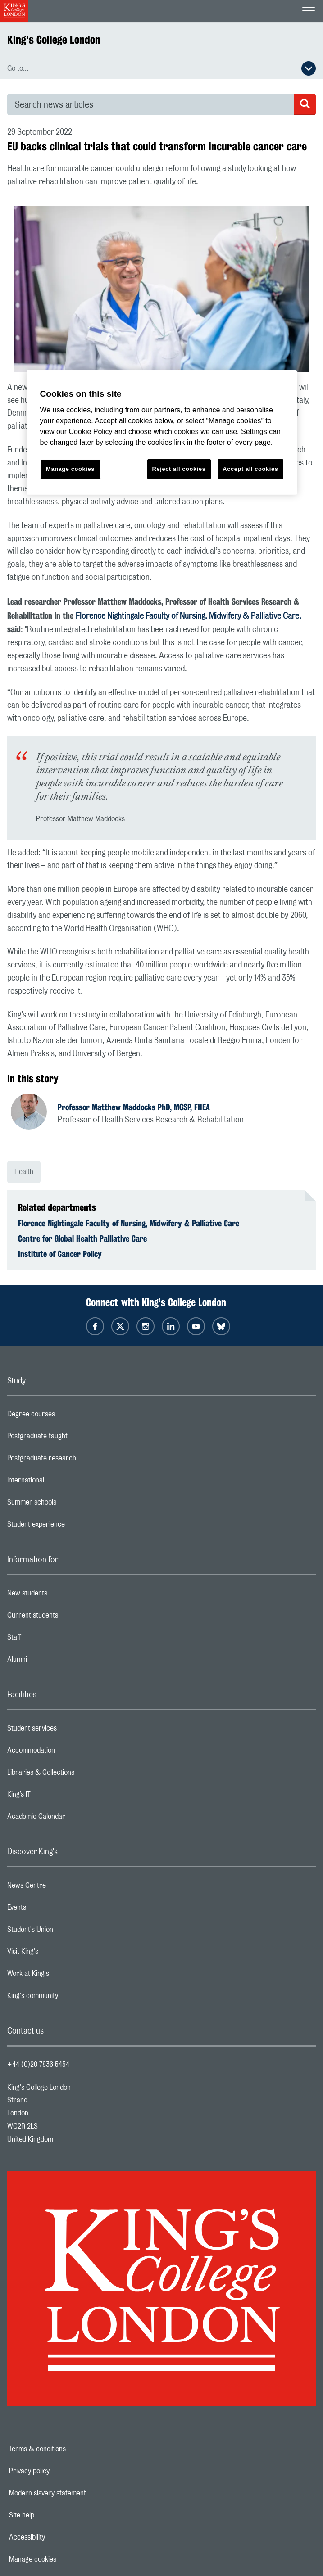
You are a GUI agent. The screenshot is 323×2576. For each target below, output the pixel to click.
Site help (52, 2515)
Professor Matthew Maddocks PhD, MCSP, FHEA (134, 1107)
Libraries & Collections (76, 1775)
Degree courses (67, 1416)
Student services (67, 1730)
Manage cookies (63, 2559)
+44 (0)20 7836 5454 (38, 2064)
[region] (162, 432)
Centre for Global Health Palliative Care (82, 1238)
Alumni (53, 1662)
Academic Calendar (72, 1819)
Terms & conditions (68, 2449)
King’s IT (54, 1797)
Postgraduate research (77, 1460)
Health (23, 1171)
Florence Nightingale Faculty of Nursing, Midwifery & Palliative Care (128, 1223)
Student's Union (66, 1932)
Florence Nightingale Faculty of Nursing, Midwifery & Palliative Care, (188, 616)
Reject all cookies (179, 468)
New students (63, 1595)
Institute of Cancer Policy (60, 1254)
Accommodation (67, 1752)
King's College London (53, 39)
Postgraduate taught (73, 1438)
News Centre (62, 1888)
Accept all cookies (250, 468)
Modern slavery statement (78, 2493)
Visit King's (58, 1954)
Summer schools (67, 1504)
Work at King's (64, 1976)
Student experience (71, 1526)
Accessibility (58, 2537)
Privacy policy (60, 2471)
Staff (50, 1639)
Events (52, 1910)
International (61, 1482)
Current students (68, 1617)
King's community (68, 1998)
